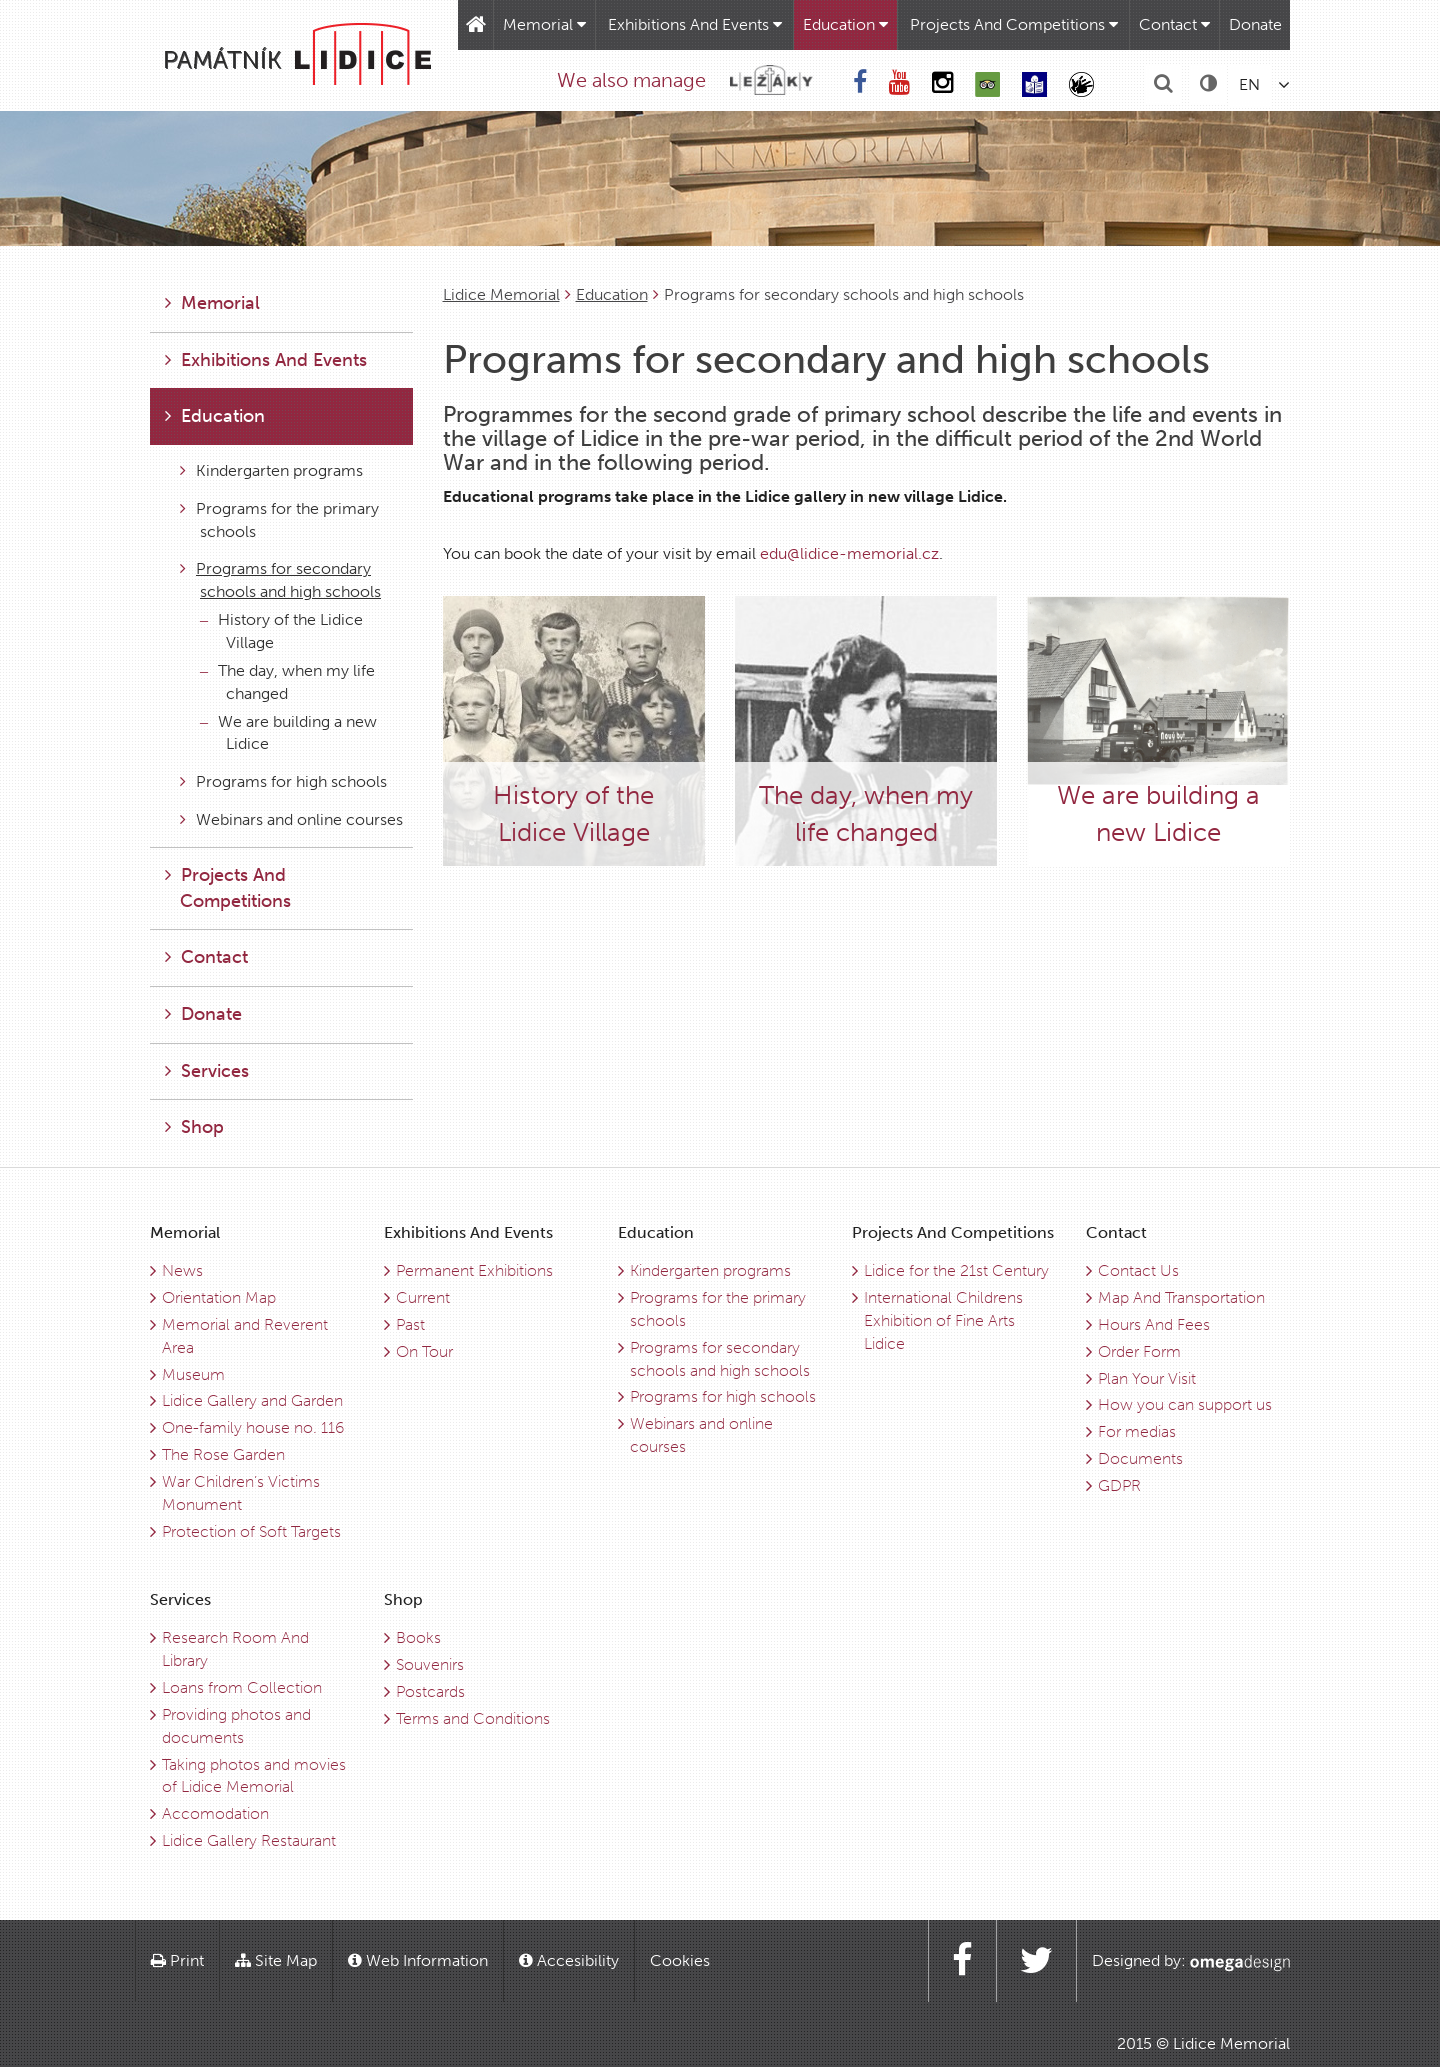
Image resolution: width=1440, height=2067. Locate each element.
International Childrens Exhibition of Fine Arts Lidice (943, 1320)
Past (410, 1324)
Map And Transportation (1181, 1297)
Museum (193, 1374)
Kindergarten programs (271, 470)
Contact (1174, 24)
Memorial (544, 24)
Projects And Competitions (1014, 24)
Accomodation (215, 1813)
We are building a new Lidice (288, 733)
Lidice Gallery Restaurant (249, 1840)
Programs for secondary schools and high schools (280, 580)
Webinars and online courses (291, 819)
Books (418, 1637)
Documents (1140, 1458)
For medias (1137, 1431)
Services (207, 1071)
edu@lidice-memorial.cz (849, 553)
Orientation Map (219, 1297)
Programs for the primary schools (279, 520)
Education (845, 24)
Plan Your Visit (1147, 1378)
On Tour (424, 1351)
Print (177, 1960)
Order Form (1139, 1351)
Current (423, 1297)
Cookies (680, 1960)
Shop (194, 1127)
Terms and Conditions (473, 1718)
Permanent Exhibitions (474, 1270)
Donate (1255, 24)
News (182, 1270)
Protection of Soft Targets (251, 1531)
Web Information (418, 1960)
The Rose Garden (223, 1454)
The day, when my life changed (287, 682)
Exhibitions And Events (695, 24)
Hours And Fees (1154, 1324)
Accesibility (569, 1960)
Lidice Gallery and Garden (252, 1400)
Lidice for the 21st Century (956, 1270)
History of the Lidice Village (281, 631)
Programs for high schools (283, 781)
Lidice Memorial (501, 294)
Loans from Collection (242, 1687)
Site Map (276, 1960)
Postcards (430, 1691)
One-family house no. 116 (253, 1427)
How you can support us (1185, 1404)
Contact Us (1138, 1270)
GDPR (1119, 1485)
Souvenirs (430, 1664)
